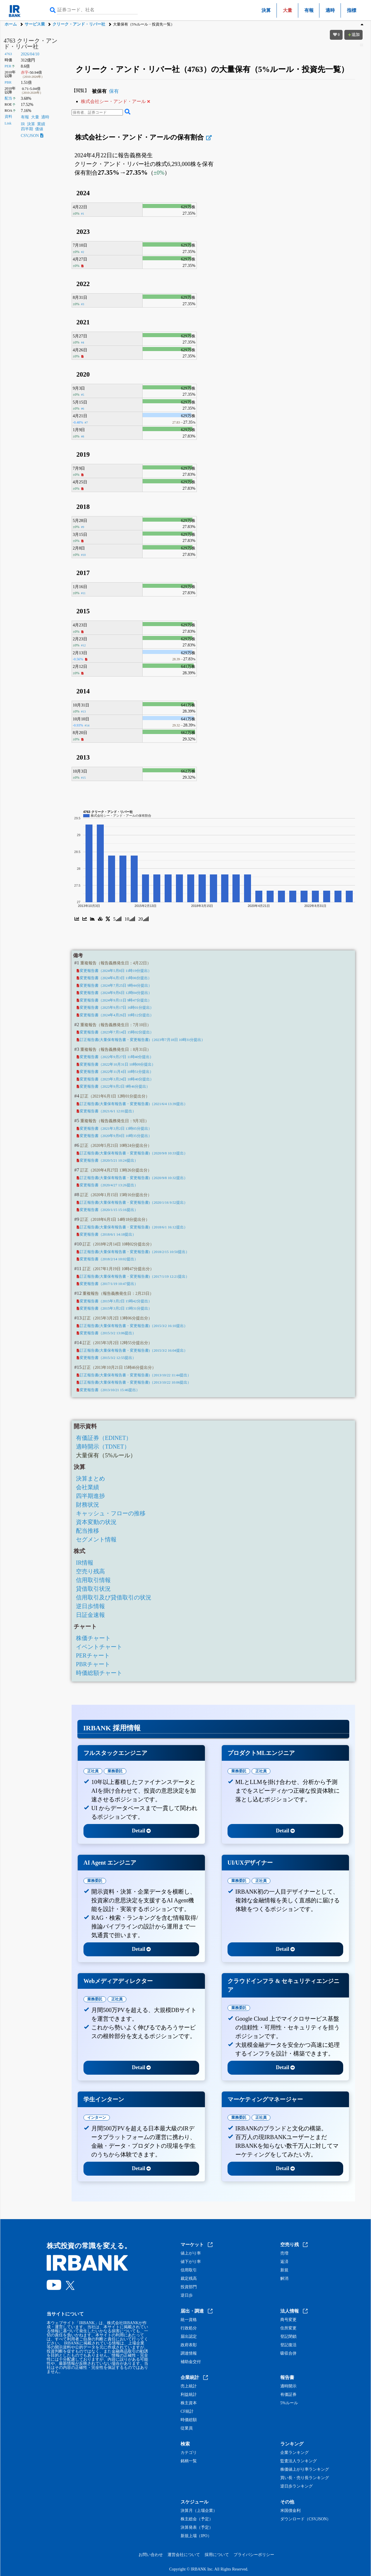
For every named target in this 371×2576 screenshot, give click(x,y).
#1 (82, 213)
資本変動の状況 (96, 1522)
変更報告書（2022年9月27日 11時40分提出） (115, 1057)
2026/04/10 (30, 54)
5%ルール (289, 2403)
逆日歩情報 (90, 1606)
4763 (8, 54)
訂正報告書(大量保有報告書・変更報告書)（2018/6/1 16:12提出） (132, 1227)
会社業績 (87, 1487)
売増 (284, 2253)
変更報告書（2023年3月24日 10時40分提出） (115, 1079)
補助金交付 (191, 2362)
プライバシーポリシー (254, 2555)
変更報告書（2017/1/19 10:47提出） (107, 1284)
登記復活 (288, 2345)
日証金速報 (90, 1615)
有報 (309, 10)
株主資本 (189, 2403)
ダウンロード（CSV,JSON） (305, 2519)
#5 (82, 394)
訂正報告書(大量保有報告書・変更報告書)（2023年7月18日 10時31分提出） (141, 1040)
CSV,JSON (32, 135)
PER (8, 66)
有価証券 (288, 2395)
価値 (39, 129)
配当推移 (87, 1530)
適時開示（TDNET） (103, 1446)
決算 (266, 10)
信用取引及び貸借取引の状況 (113, 1597)
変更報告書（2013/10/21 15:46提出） (108, 1390)
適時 (330, 10)
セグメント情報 (96, 1539)
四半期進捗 (90, 1496)
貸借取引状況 (93, 1589)
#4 (82, 342)
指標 (351, 10)
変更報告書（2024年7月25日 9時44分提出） (114, 986)
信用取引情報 (93, 1580)
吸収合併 (288, 2353)
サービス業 (35, 24)
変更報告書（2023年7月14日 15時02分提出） (115, 1032)
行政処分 (189, 2328)
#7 (86, 422)
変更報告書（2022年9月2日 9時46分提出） (113, 1086)
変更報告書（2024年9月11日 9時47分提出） (114, 1000)
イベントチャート (99, 1647)
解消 (284, 2279)
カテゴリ (189, 2453)
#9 (82, 527)
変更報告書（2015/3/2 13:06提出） (106, 1333)
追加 (354, 34)
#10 (83, 554)
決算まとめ (90, 1478)
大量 (35, 117)
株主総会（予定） (197, 2519)
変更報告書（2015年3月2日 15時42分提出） (114, 1301)
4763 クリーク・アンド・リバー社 (30, 43)
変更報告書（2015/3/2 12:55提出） (106, 1358)
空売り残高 (90, 1571)
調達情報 (189, 2353)
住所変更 (288, 2328)
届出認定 (189, 2337)
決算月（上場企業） (199, 2511)
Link (8, 123)
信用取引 (189, 2270)
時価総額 (189, 2420)
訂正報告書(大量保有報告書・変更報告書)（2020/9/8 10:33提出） (132, 1153)
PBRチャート (93, 1664)
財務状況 (87, 1504)
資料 (8, 117)
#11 (83, 593)
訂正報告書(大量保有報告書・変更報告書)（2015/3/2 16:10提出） (132, 1326)
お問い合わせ (151, 2555)
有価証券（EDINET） (104, 1438)
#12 (83, 645)
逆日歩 (187, 2295)
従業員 (187, 2428)
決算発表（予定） (197, 2528)
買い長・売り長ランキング (304, 2478)
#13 (83, 711)
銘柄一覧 (189, 2461)
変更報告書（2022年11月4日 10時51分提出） (115, 1072)
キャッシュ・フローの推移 (111, 1513)
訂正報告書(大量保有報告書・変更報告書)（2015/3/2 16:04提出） (132, 1350)
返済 (284, 2262)
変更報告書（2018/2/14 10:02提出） (107, 1259)
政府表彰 (189, 2345)
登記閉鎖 (288, 2337)
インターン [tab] (96, 2117)
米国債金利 (290, 2511)
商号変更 (288, 2320)
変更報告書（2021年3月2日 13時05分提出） (114, 1129)
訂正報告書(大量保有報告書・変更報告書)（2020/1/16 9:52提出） (132, 1203)
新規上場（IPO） (196, 2536)
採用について (217, 2555)
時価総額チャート (99, 1673)
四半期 (27, 129)
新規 (284, 2270)
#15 (83, 777)
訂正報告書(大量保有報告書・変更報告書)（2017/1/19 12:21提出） (133, 1277)
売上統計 (189, 2386)
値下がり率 (191, 2262)
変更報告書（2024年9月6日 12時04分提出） (114, 993)
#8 (82, 436)
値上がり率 (191, 2253)
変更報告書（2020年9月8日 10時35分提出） (114, 1136)
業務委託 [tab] (115, 1771)
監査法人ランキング (298, 2461)
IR (23, 124)
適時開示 (288, 2386)
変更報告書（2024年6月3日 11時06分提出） (114, 978)
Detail (141, 1831)
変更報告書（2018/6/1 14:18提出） (106, 1234)
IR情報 (84, 1562)
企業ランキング (294, 2453)
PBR (8, 82)
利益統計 (189, 2395)
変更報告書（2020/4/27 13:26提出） (107, 1185)
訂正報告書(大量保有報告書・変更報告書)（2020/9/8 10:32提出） (132, 1178)
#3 (82, 304)
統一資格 (189, 2320)
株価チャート (93, 1638)
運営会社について (184, 2555)
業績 (41, 124)
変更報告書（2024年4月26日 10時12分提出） (115, 1015)
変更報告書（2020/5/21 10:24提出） (107, 1160)
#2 (82, 252)
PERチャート (93, 1655)
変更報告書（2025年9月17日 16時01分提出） (115, 1008)
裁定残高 (189, 2279)
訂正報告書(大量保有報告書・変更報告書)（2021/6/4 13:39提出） (132, 1104)
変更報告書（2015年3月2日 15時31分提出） (114, 1308)
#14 (87, 725)
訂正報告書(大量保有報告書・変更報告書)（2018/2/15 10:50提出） (133, 1252)
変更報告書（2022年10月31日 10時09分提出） (116, 1064)
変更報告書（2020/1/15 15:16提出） (107, 1210)
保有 (114, 91)
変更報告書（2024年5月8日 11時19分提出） (114, 971)
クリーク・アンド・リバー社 (78, 24)
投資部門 (189, 2287)
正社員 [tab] (93, 1771)
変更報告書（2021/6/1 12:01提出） (106, 1111)
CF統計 (187, 2411)
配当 (8, 98)
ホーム (11, 24)
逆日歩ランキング (296, 2486)
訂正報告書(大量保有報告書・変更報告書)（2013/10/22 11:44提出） (134, 1375)
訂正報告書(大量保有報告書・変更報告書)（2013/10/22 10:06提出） (134, 1382)
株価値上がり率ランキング (304, 2469)
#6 (82, 408)
